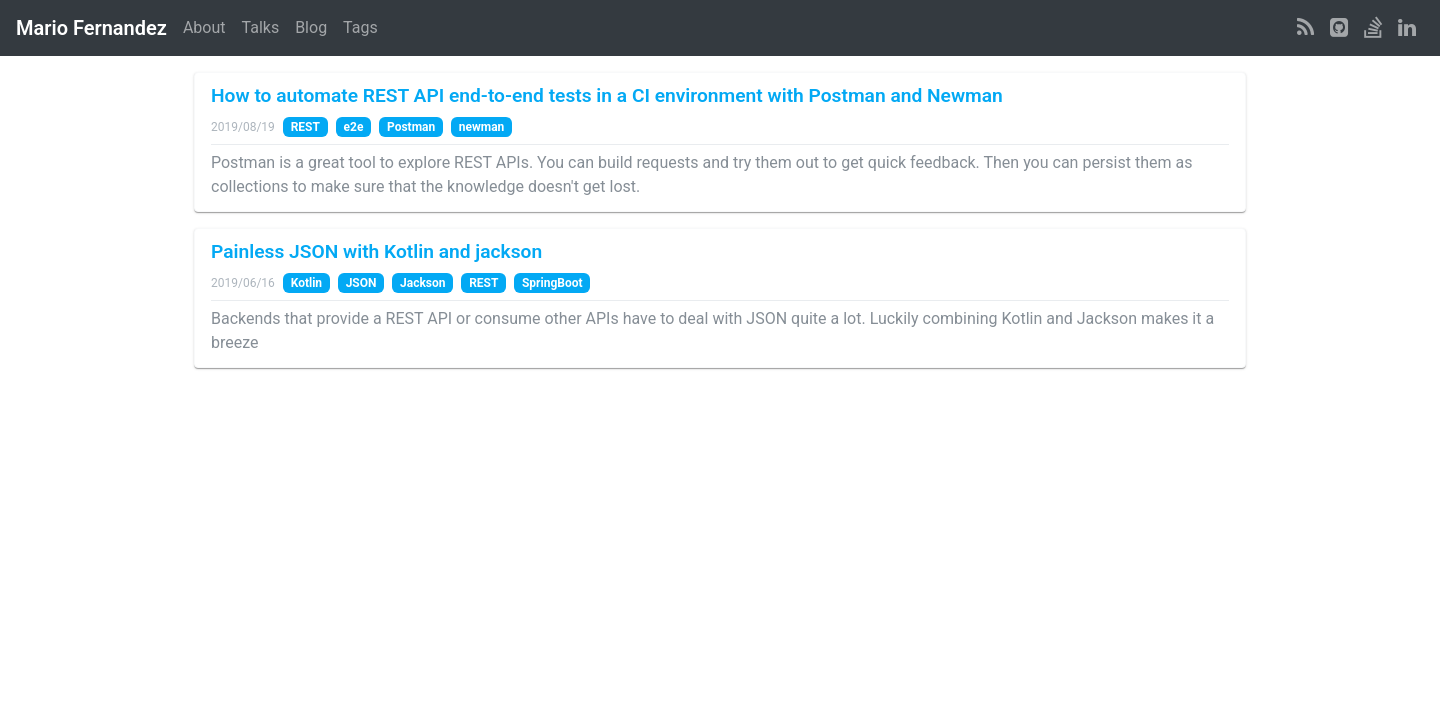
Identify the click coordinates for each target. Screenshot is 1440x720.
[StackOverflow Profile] (1373, 28)
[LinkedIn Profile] (1407, 28)
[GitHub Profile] (1339, 28)
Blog (311, 27)
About (204, 27)
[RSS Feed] (1305, 28)
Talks (261, 27)
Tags (360, 27)
